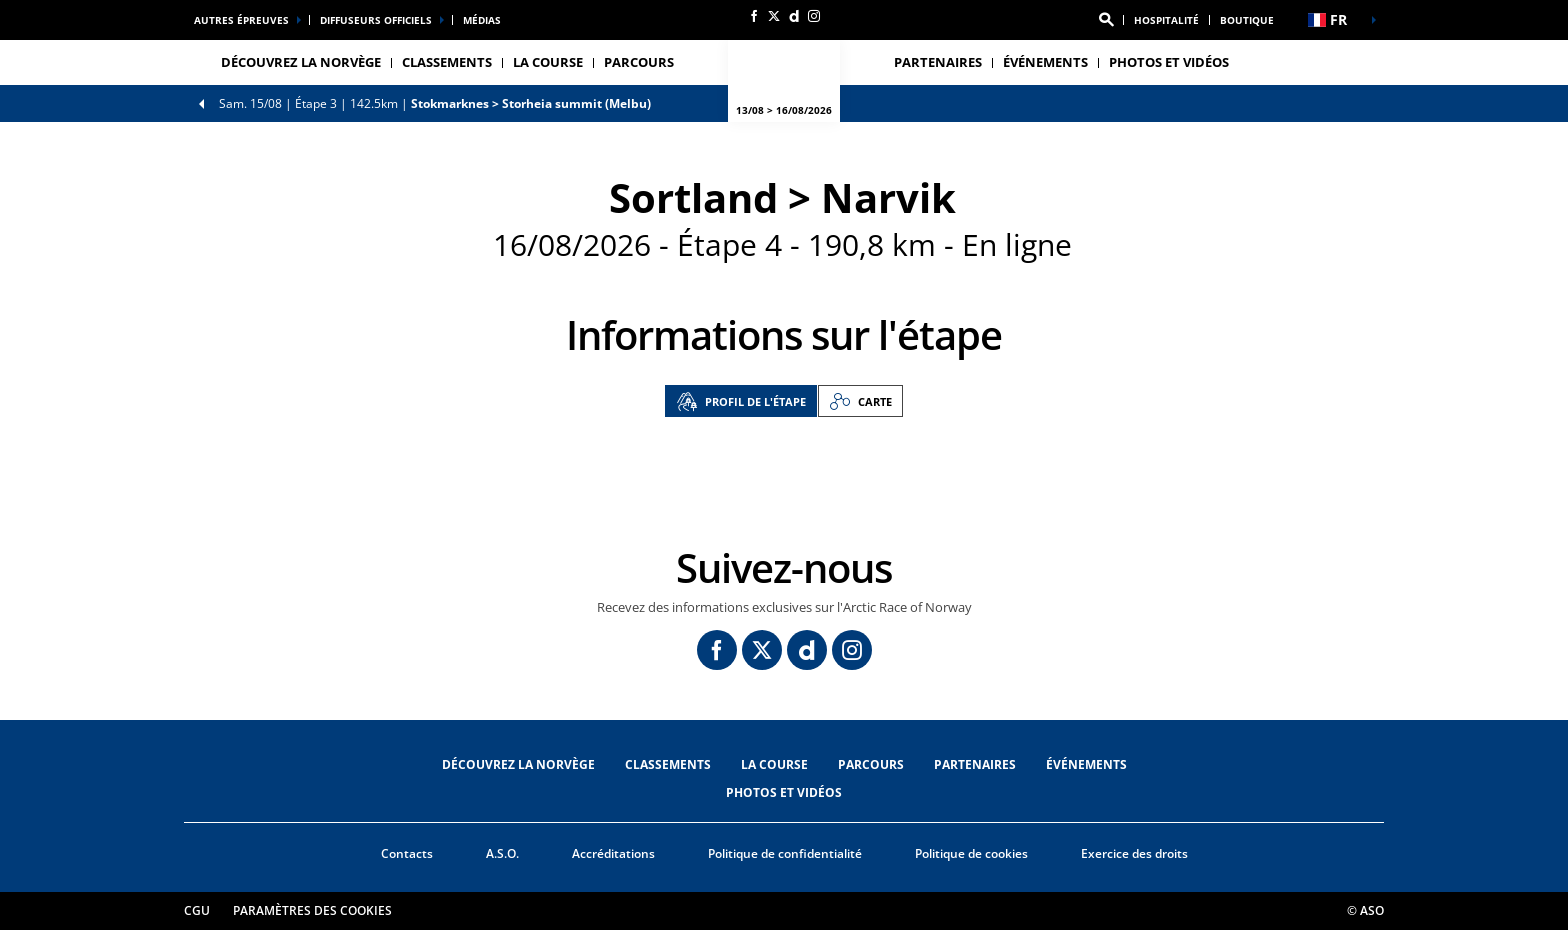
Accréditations (613, 853)
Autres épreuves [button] (241, 20)
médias (482, 20)
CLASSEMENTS (447, 62)
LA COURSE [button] (548, 62)
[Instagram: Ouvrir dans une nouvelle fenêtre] (814, 16)
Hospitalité (1166, 20)
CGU (197, 910)
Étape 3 (435, 103)
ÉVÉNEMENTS (1086, 764)
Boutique (1247, 20)
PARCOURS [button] (639, 62)
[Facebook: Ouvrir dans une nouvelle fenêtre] (754, 16)
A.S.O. (502, 853)
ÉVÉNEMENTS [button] (1045, 62)
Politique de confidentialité (785, 853)
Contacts (407, 853)
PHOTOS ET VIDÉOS (1169, 62)
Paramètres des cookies (312, 910)
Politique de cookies (971, 853)
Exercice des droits (1134, 853)
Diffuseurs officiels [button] (376, 20)
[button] (1106, 20)
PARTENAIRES (938, 62)
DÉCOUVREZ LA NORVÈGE (301, 62)
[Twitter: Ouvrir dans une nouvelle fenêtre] (774, 16)
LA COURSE (774, 764)
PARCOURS (871, 764)
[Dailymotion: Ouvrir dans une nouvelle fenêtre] (794, 16)
